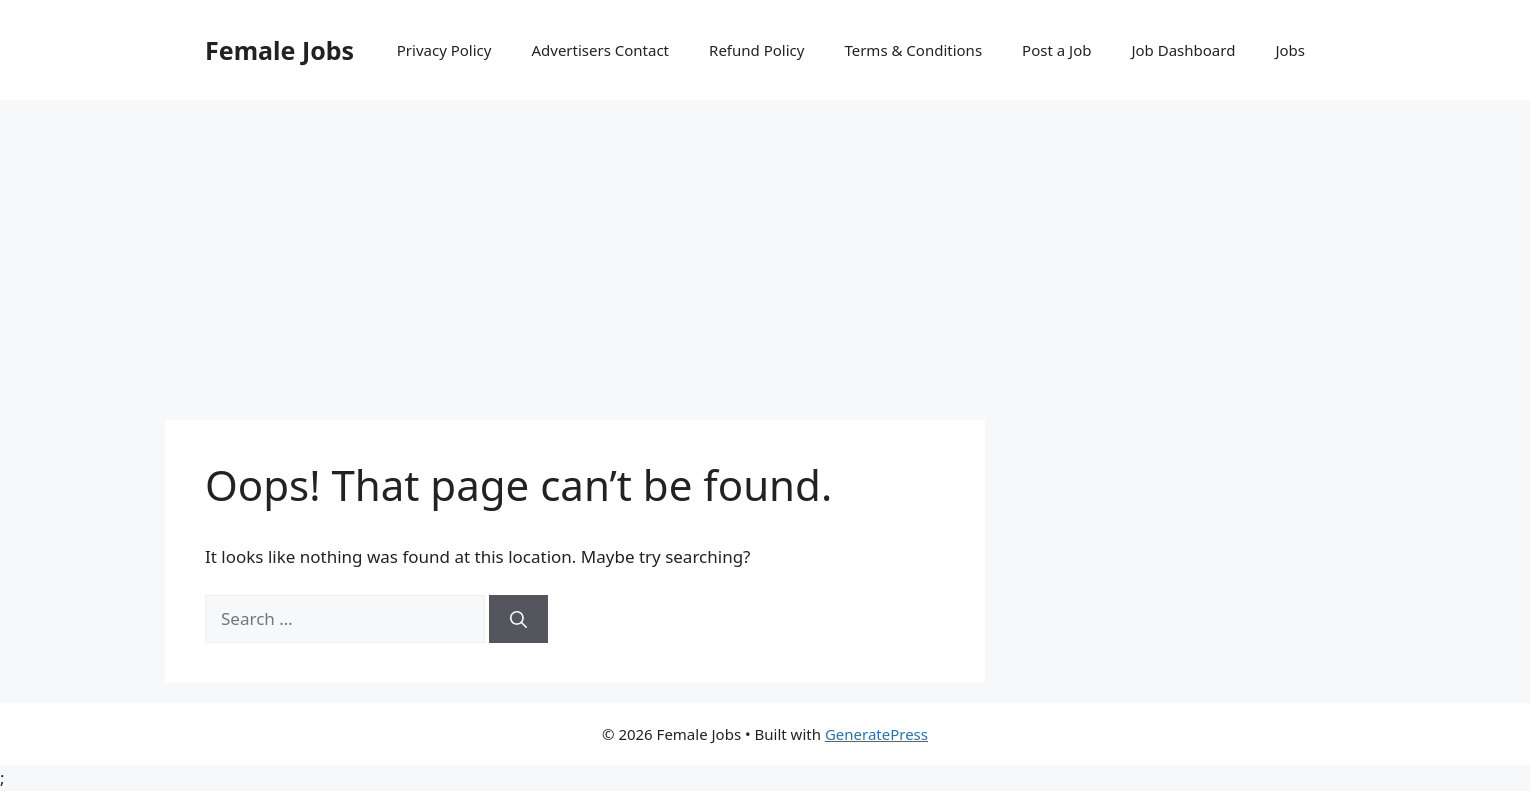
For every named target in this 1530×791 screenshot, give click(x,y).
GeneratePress (876, 734)
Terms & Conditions (913, 50)
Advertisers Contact (600, 50)
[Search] (518, 619)
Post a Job (1056, 50)
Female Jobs (279, 50)
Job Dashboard (1183, 50)
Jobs (1290, 50)
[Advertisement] (765, 250)
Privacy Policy (444, 50)
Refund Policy (756, 50)
